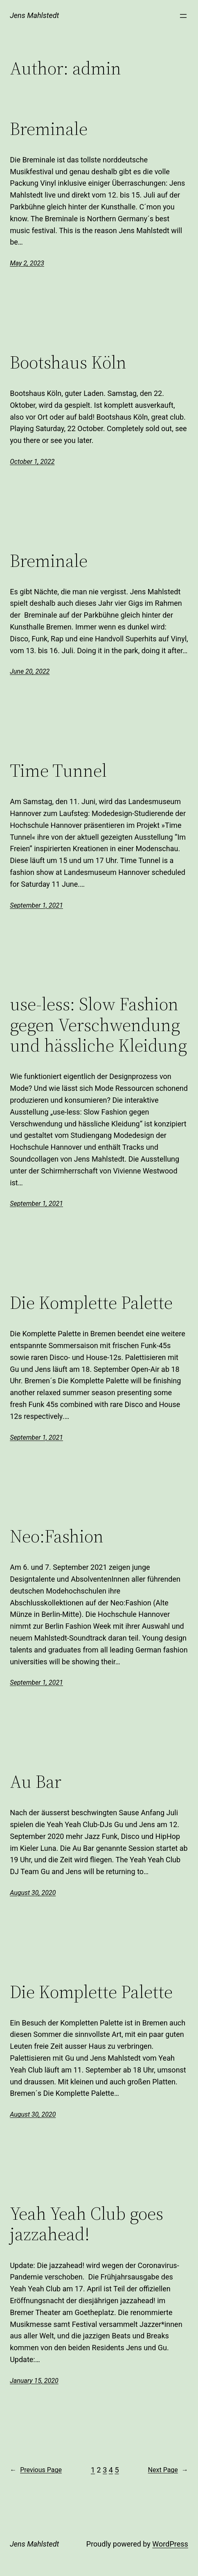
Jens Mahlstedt (34, 15)
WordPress (170, 2544)
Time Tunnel (58, 770)
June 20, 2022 (30, 671)
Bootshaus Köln (68, 362)
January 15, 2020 (34, 2381)
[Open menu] (183, 16)
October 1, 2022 (32, 461)
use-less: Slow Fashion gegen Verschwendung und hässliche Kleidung (98, 1025)
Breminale (49, 129)
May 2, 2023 (27, 263)
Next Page (168, 2470)
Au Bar (35, 1781)
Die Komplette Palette (91, 1302)
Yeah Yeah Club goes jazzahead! (86, 2224)
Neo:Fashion (57, 1536)
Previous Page (36, 2470)
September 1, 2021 (36, 905)
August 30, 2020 (33, 1893)
